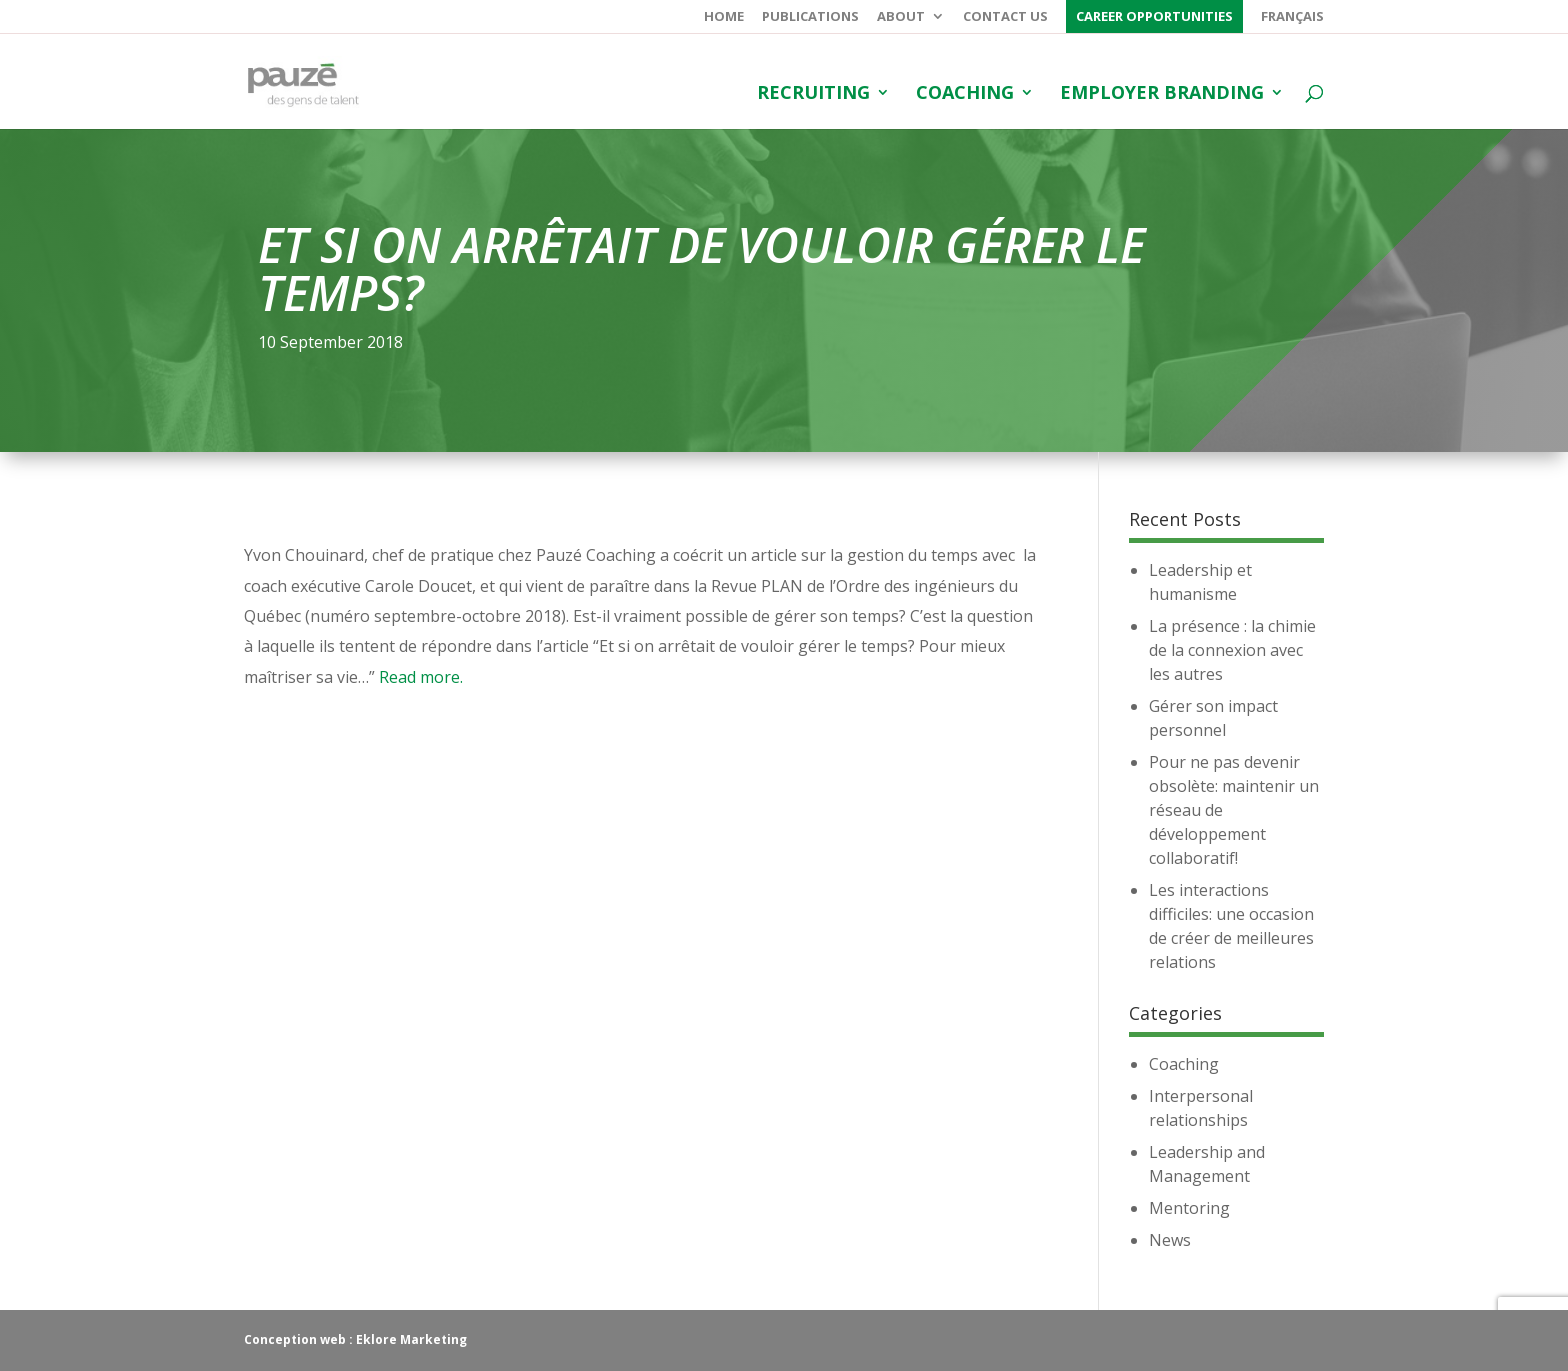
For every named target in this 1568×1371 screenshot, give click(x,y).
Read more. (421, 677)
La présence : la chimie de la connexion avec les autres (1232, 650)
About (901, 17)
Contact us (1005, 17)
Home (724, 17)
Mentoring (1189, 1208)
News (1170, 1240)
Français (1292, 17)
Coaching (965, 94)
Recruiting (813, 94)
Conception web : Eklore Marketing (355, 1339)
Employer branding (1162, 94)
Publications (810, 17)
